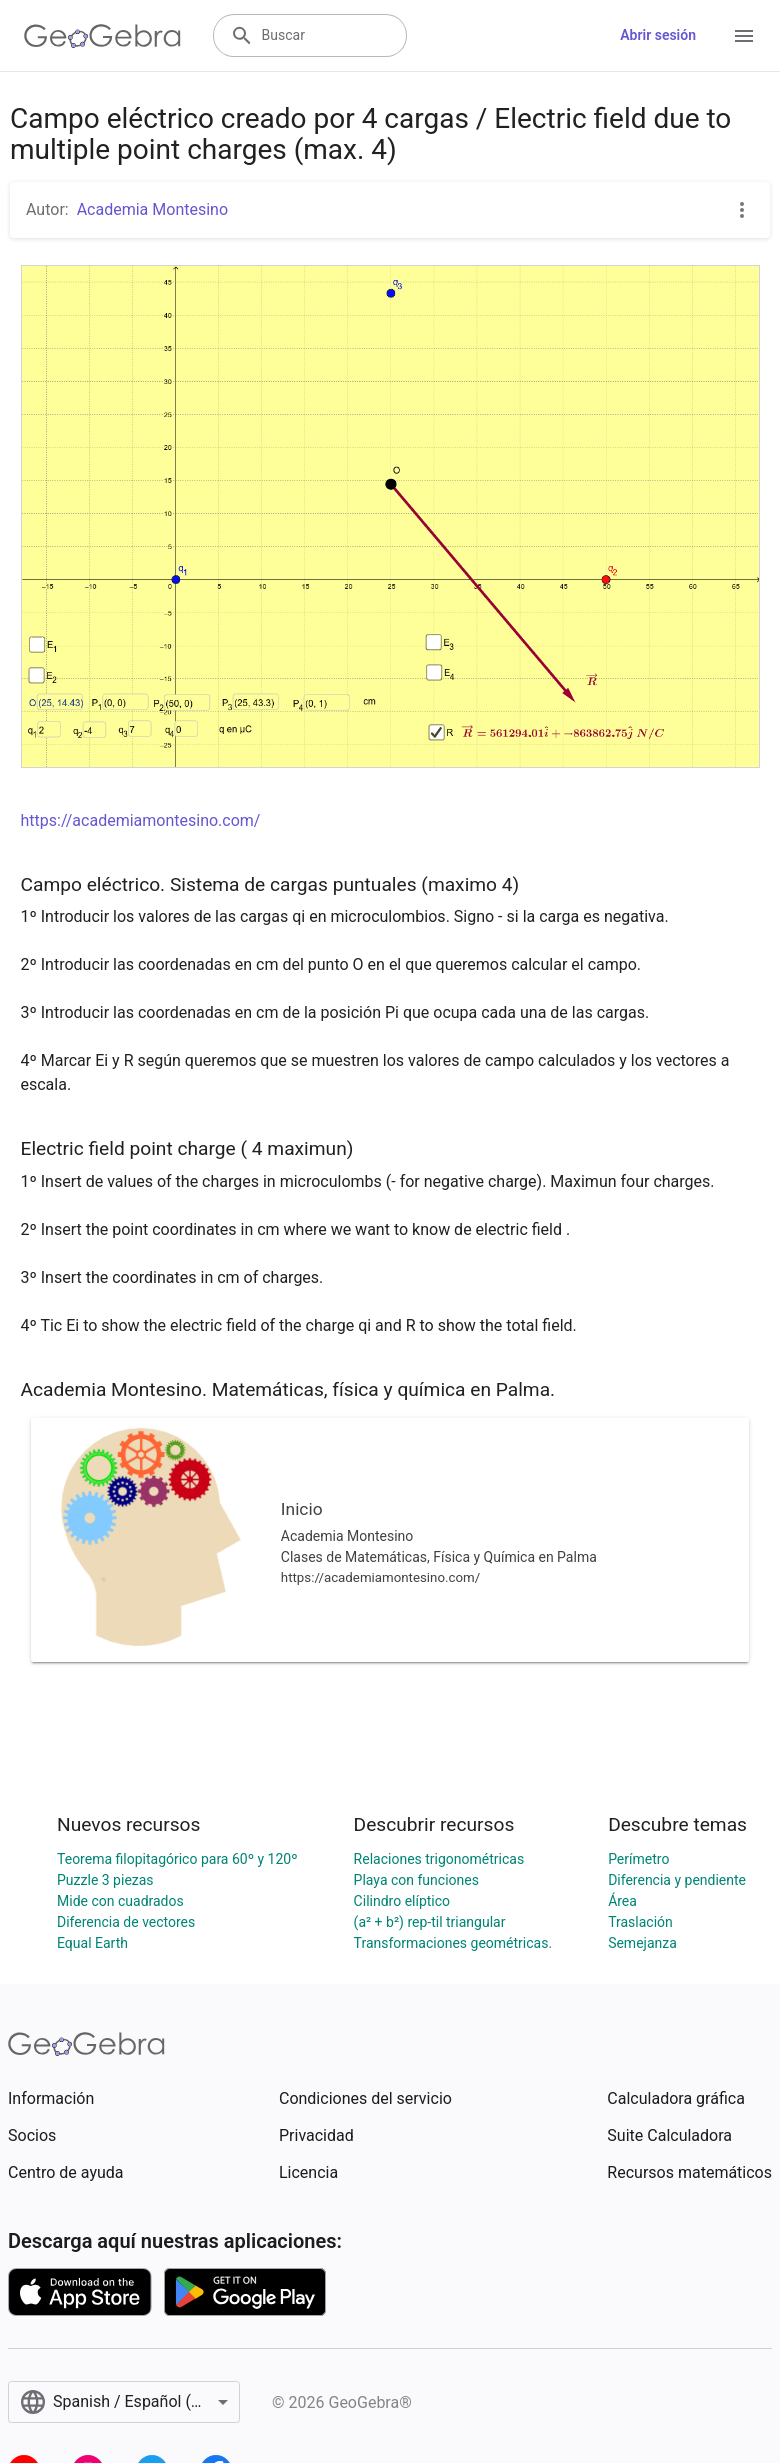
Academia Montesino (152, 209)
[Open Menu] (744, 36)
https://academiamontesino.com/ (141, 820)
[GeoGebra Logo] (102, 36)
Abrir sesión (658, 35)
